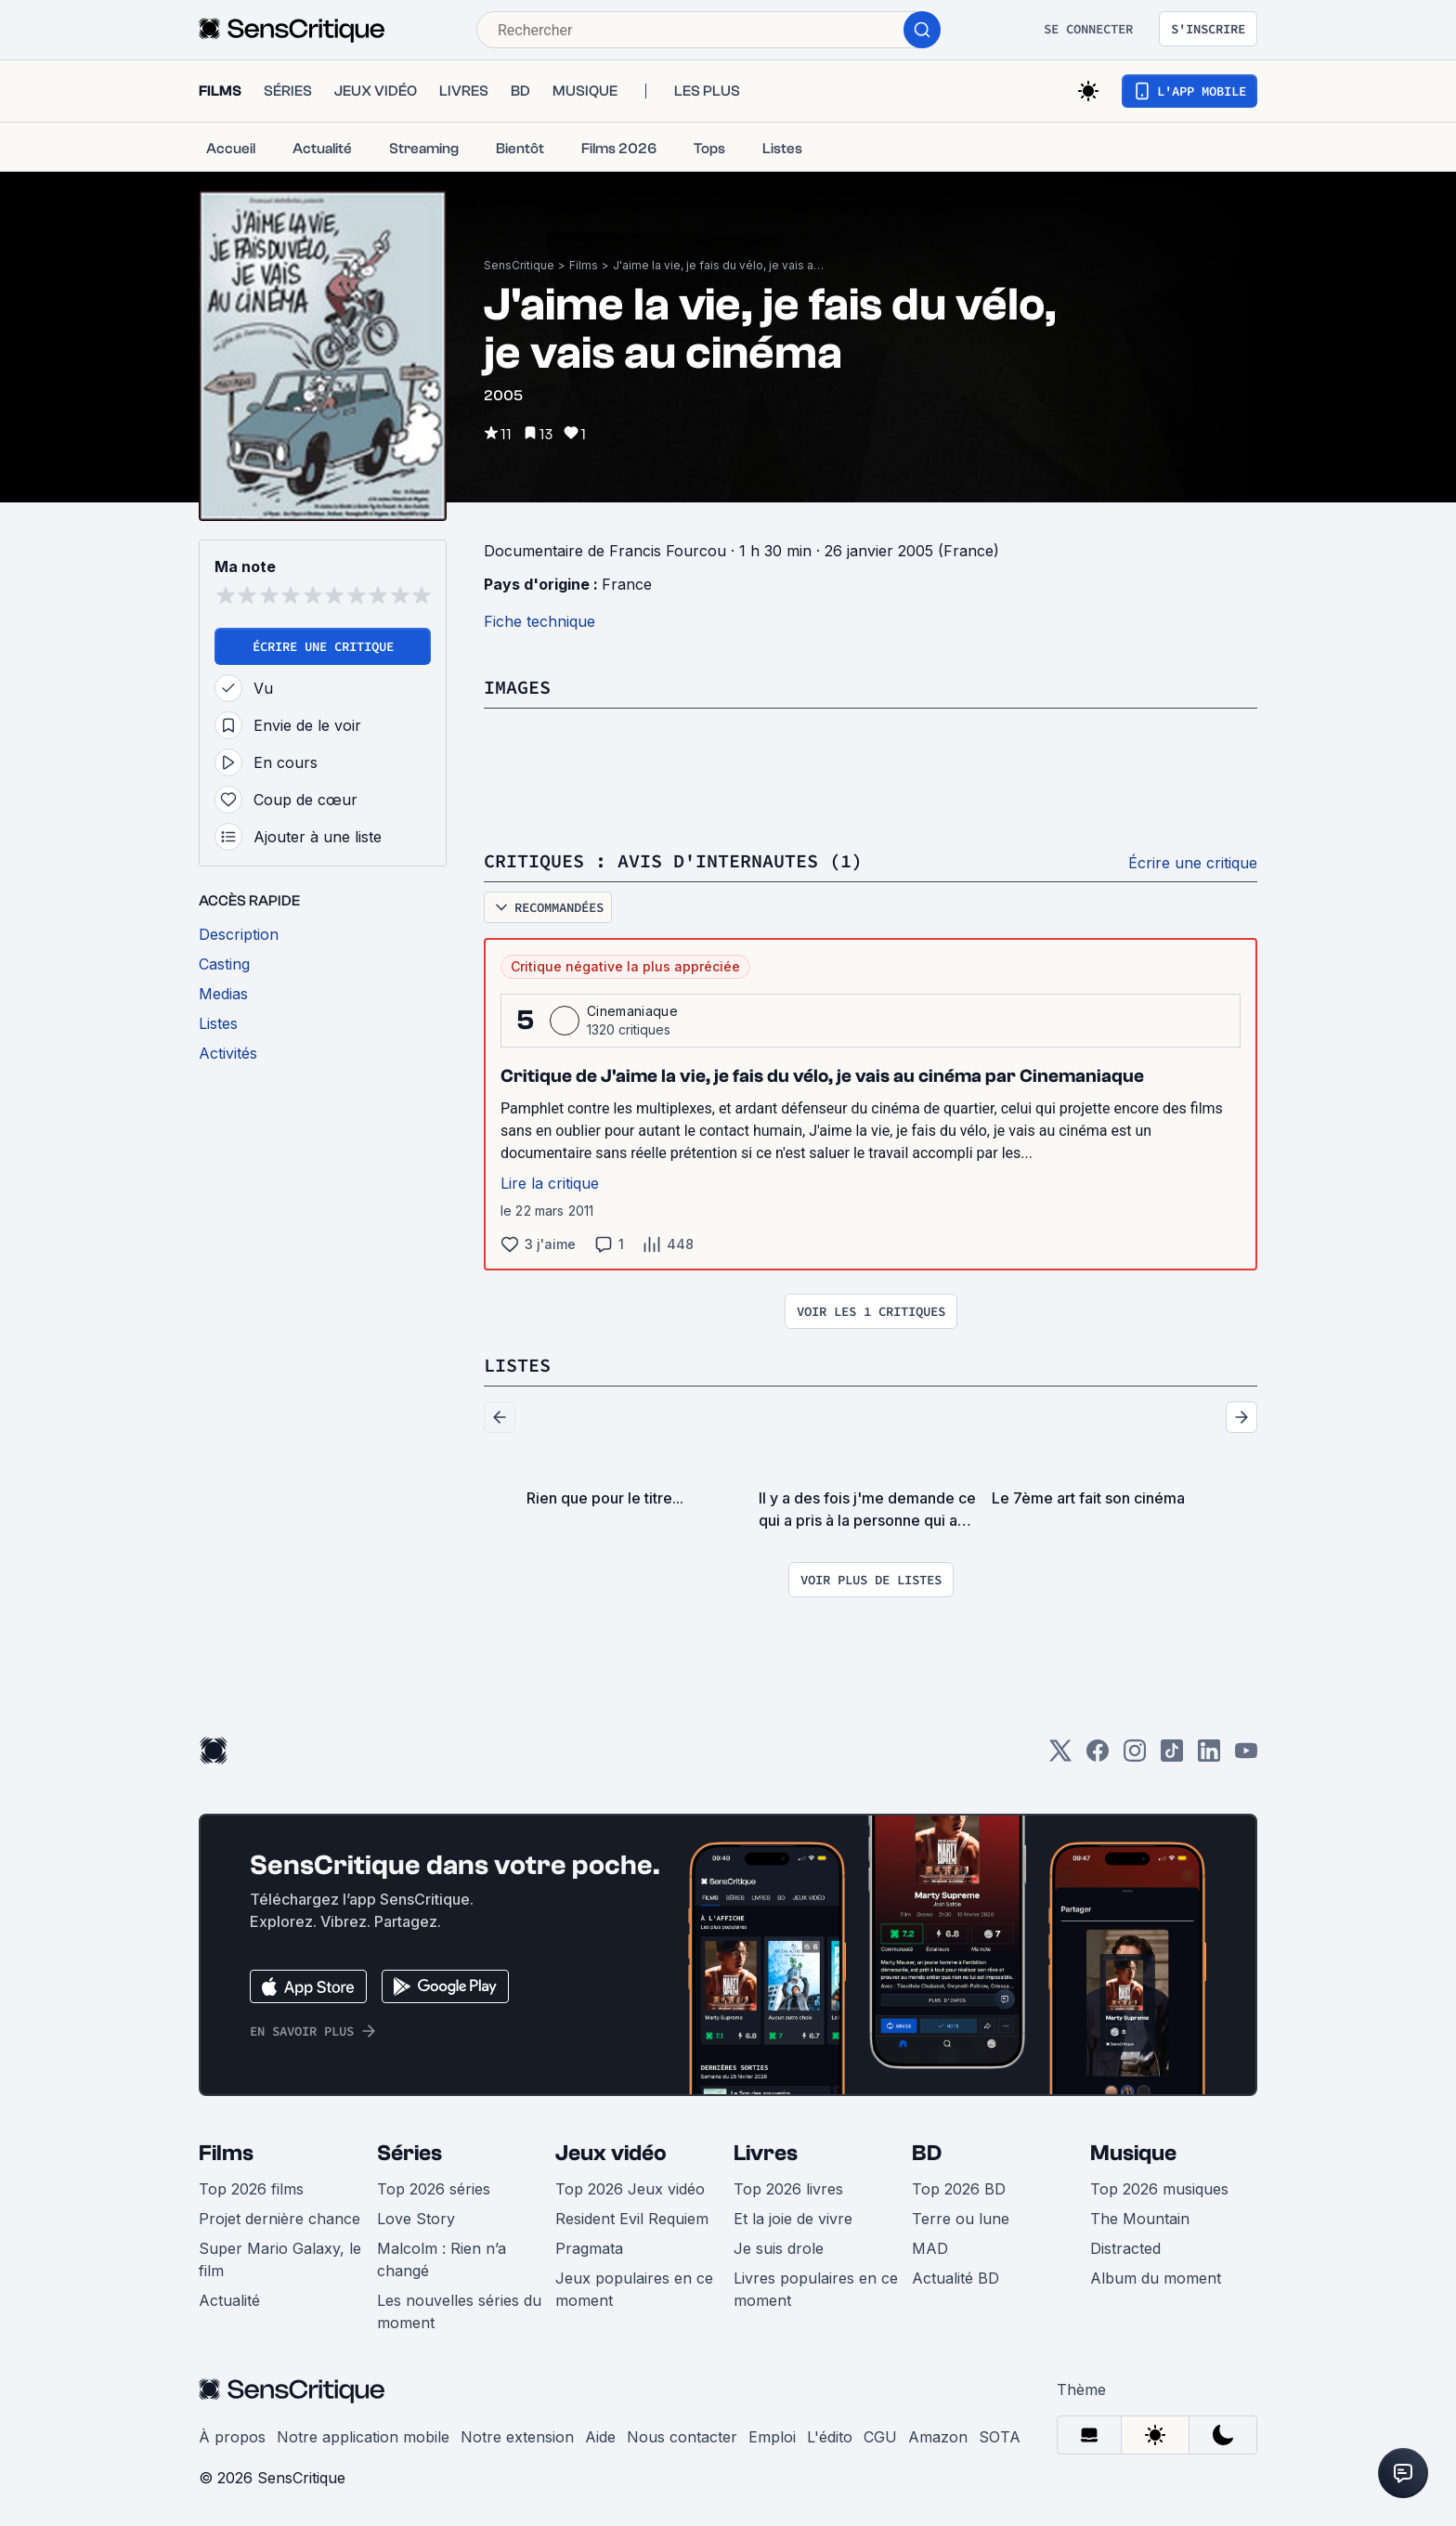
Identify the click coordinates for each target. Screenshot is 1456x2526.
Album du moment (1155, 2278)
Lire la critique (549, 1183)
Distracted (1125, 2248)
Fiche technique (539, 621)
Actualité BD (955, 2278)
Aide (600, 2437)
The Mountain (1140, 2218)
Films (583, 265)
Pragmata (589, 2248)
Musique (1133, 2153)
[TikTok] (1172, 1756)
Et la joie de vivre (793, 2218)
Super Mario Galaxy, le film (280, 2259)
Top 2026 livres (788, 2189)
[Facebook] (1097, 1756)
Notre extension (517, 2437)
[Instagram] (1135, 1756)
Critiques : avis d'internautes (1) (673, 860)
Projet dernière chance (279, 2218)
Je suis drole (779, 2248)
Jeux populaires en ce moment (634, 2289)
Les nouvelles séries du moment (459, 2311)
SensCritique (519, 265)
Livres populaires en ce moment (816, 2289)
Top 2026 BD (959, 2189)
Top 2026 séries (433, 2189)
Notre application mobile (363, 2437)
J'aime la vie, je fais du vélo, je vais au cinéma (719, 265)
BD (927, 2153)
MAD (930, 2248)
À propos (232, 2437)
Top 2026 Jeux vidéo (630, 2189)
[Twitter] (1060, 1756)
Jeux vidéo (611, 2153)
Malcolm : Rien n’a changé (441, 2259)
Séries (409, 2153)
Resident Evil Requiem (631, 2218)
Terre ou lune (960, 2218)
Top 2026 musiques (1159, 2189)
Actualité (229, 2300)
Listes (517, 1364)
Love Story (416, 2218)
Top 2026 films (251, 2189)
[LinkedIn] (1209, 1756)
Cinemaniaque (632, 1011)
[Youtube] (1246, 1756)
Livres (766, 2153)
